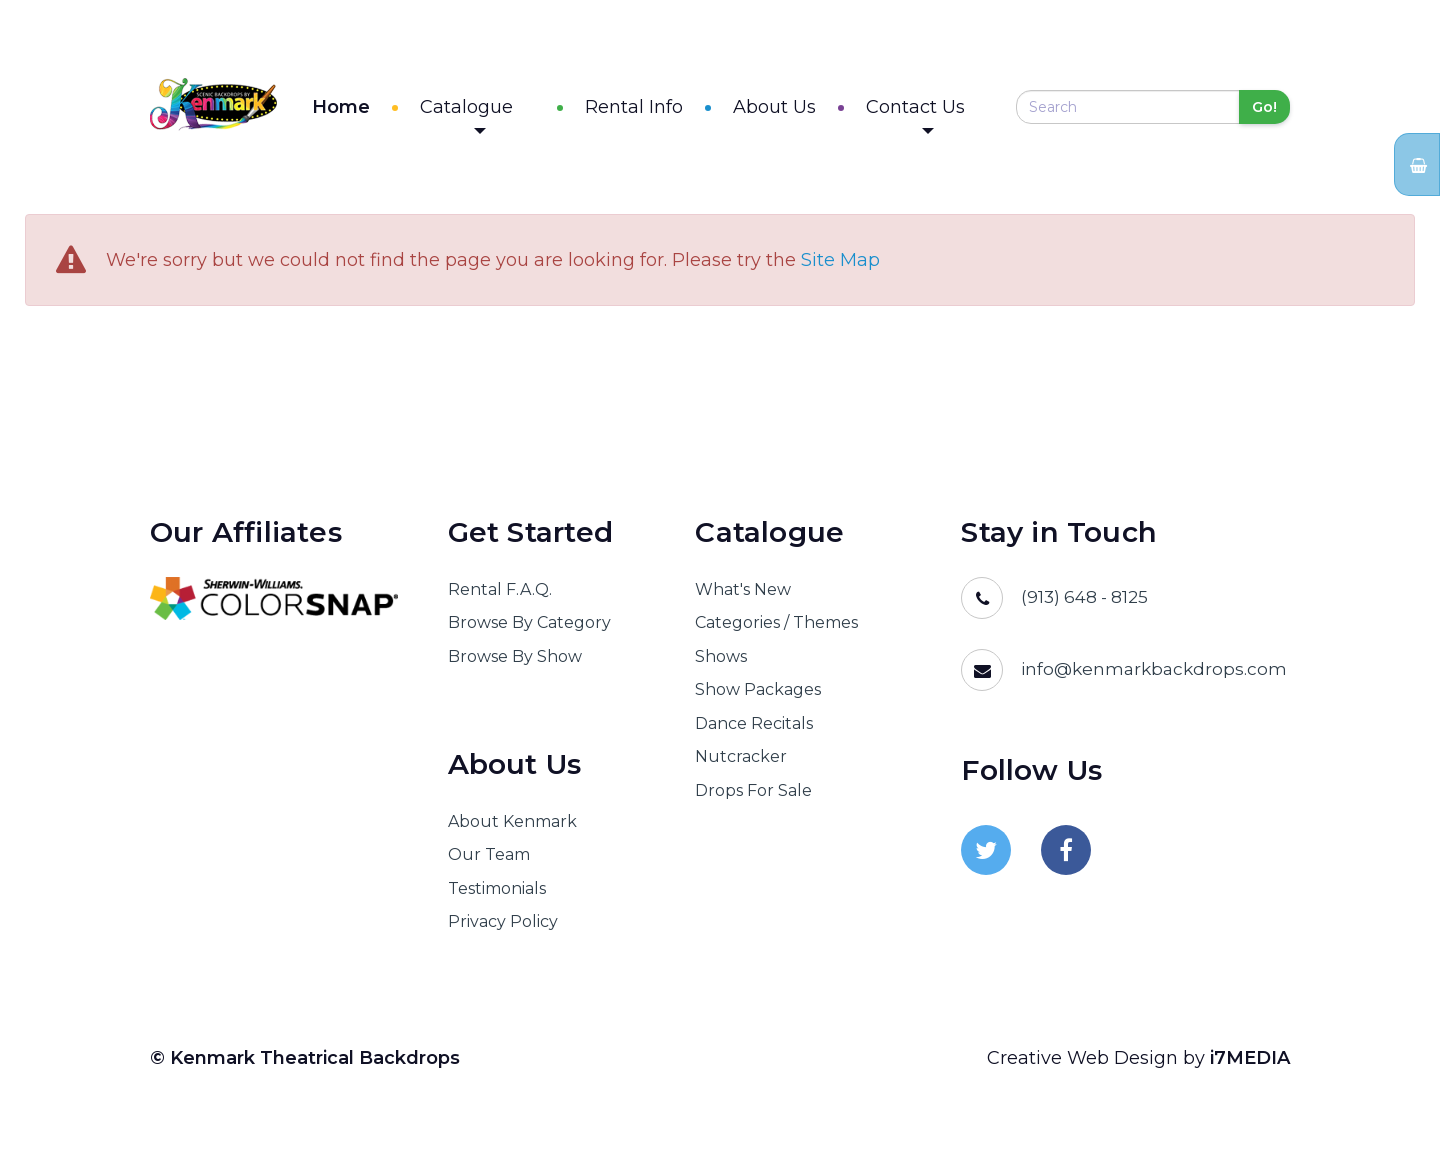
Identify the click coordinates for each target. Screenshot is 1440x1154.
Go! (1264, 110)
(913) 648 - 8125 (1084, 603)
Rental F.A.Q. (500, 595)
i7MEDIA (1250, 1064)
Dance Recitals (754, 729)
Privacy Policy (503, 927)
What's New (743, 595)
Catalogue (509, 118)
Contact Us (936, 118)
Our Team (489, 861)
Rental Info (655, 110)
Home (384, 110)
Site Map (840, 267)
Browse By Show (515, 662)
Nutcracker (741, 762)
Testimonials (497, 894)
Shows (721, 662)
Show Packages (758, 696)
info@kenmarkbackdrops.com (1154, 675)
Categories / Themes (776, 629)
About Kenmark (512, 827)
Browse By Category (529, 629)
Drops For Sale (753, 796)
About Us (795, 110)
